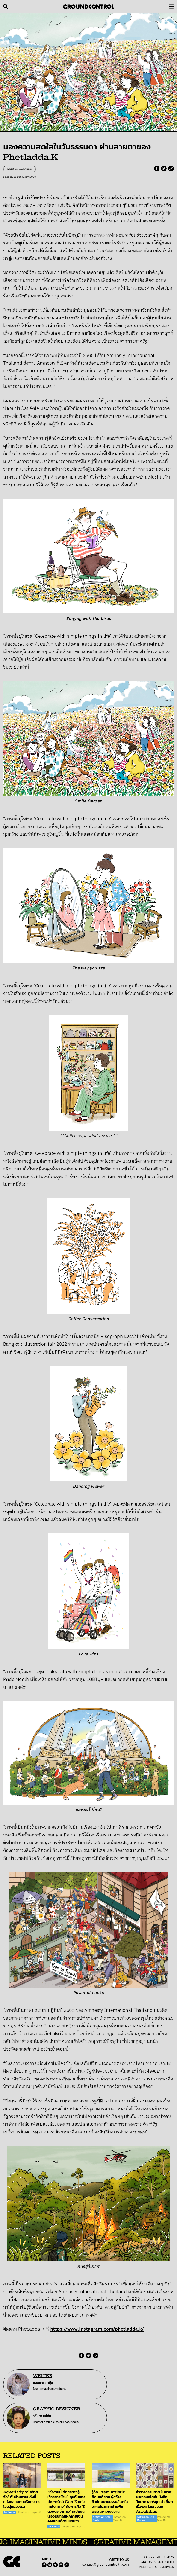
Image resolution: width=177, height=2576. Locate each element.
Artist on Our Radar (19, 168)
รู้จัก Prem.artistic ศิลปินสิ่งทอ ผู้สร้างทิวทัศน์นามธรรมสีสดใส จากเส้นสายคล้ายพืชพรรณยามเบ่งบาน (110, 2502)
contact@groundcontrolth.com (105, 2564)
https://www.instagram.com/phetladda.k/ (97, 2329)
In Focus (9, 2512)
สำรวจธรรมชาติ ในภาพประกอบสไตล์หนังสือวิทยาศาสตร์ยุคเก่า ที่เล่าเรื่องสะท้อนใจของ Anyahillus (154, 2502)
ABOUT (47, 2559)
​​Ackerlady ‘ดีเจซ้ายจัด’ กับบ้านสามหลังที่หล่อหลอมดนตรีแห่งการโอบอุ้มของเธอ (21, 2499)
